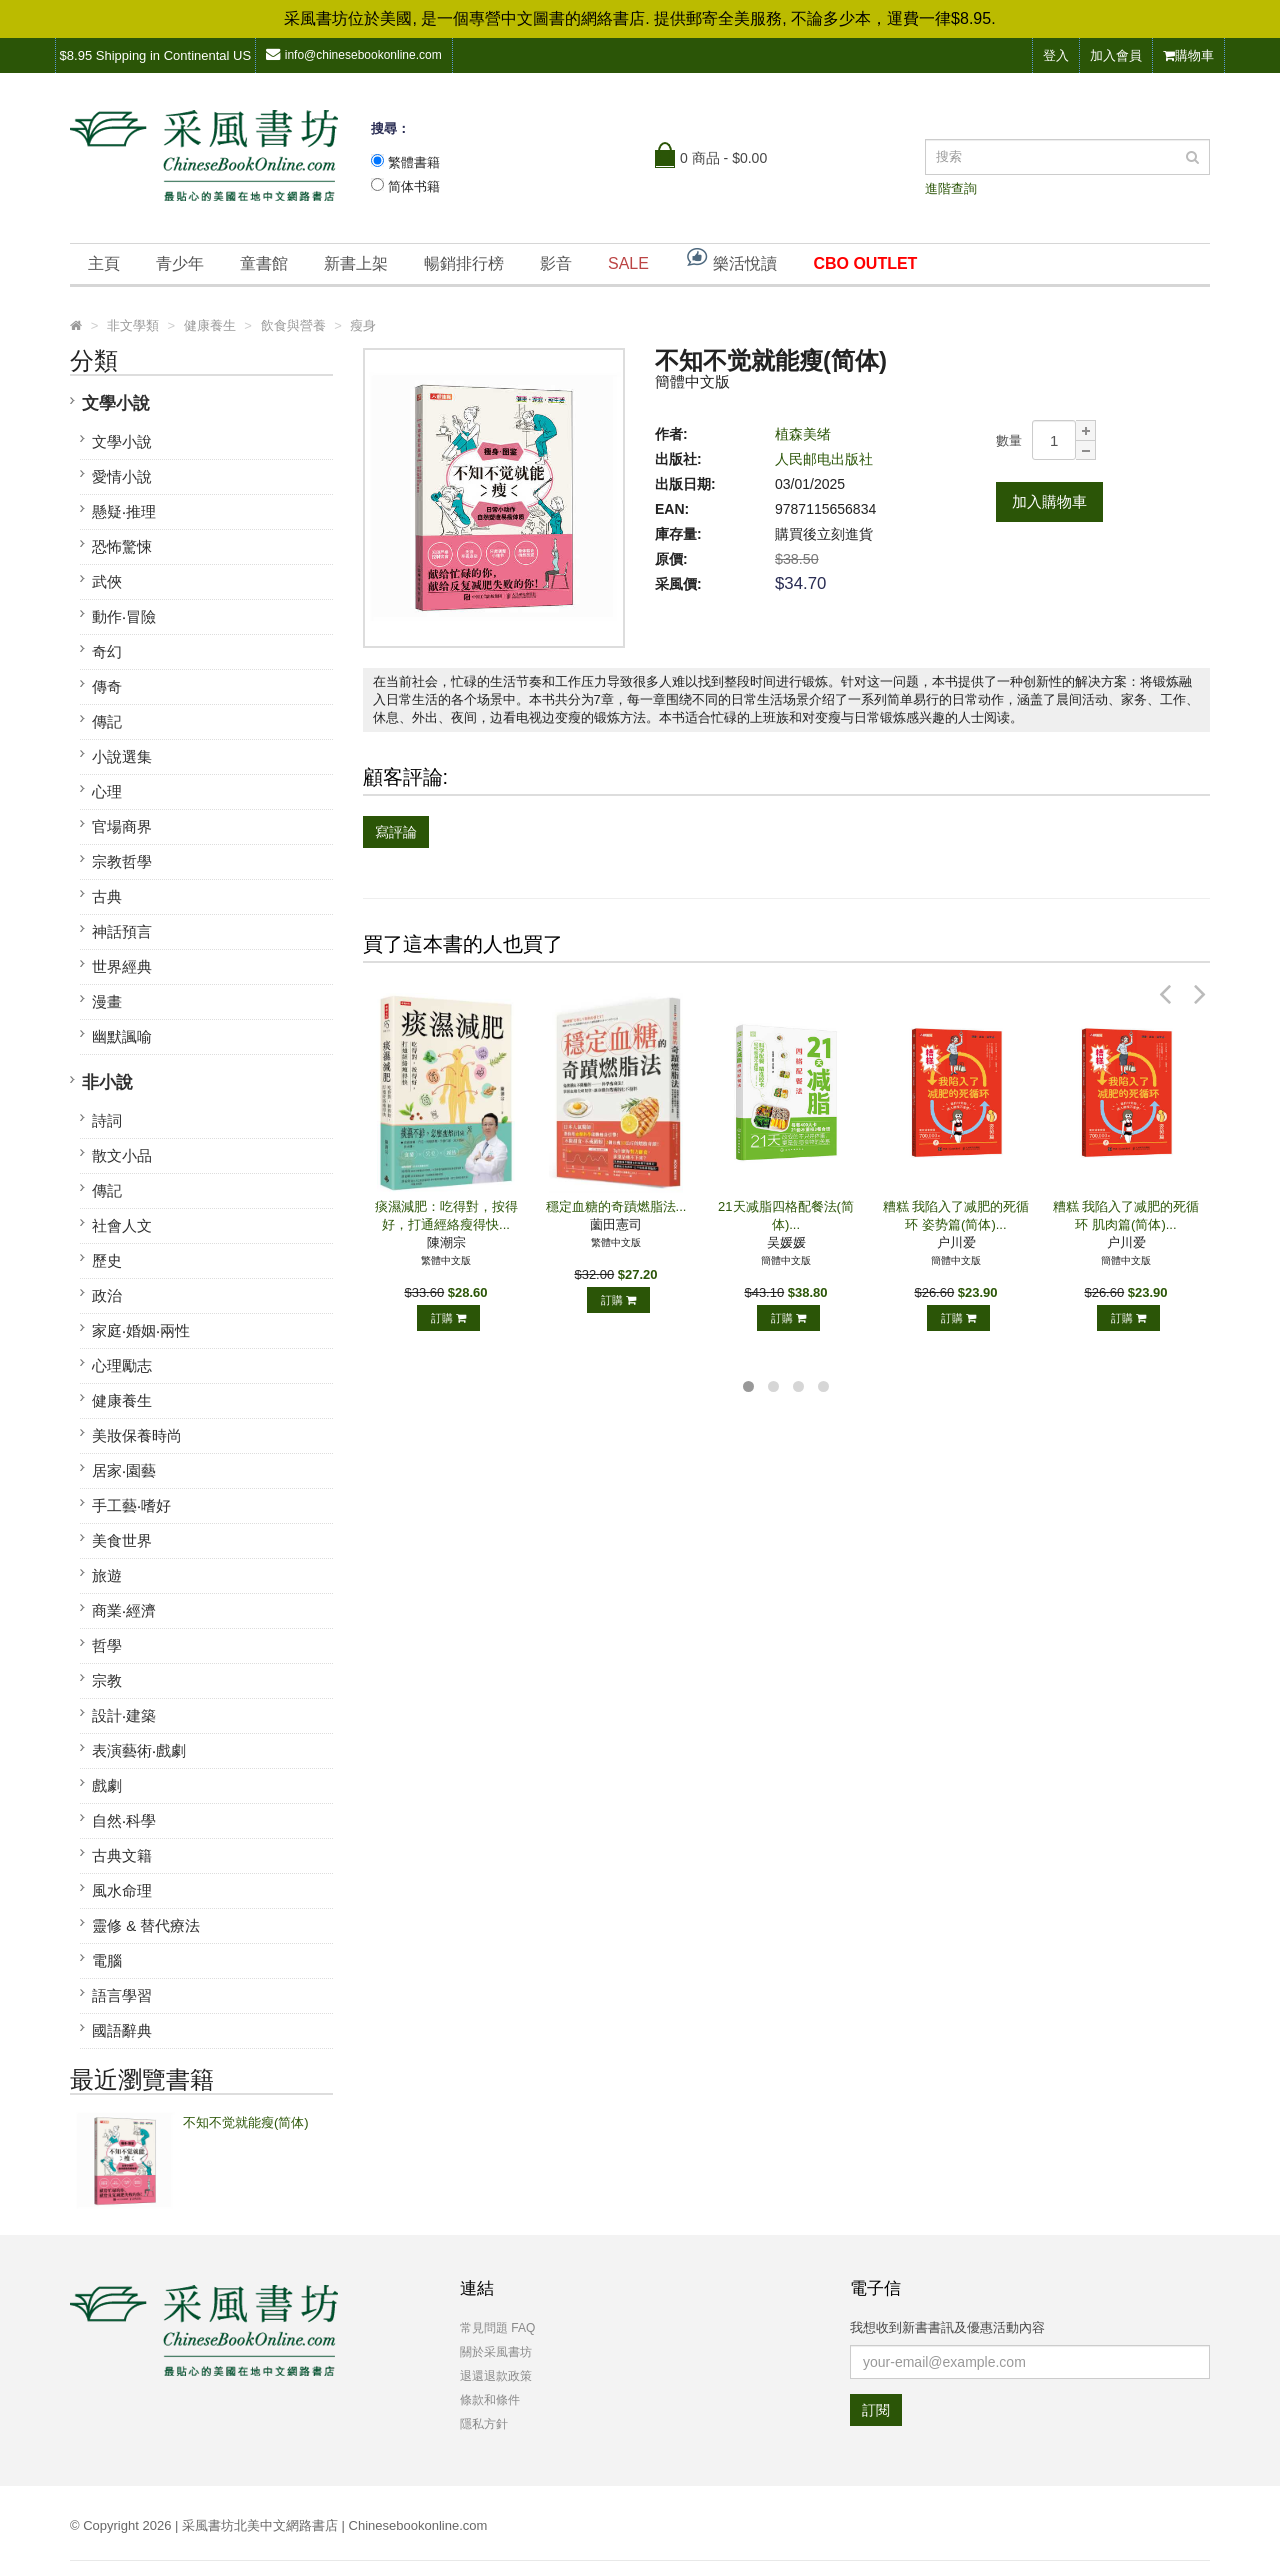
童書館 (264, 263)
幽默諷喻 (122, 1036)
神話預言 (122, 931)
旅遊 (107, 1575)
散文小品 (122, 1155)
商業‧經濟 (124, 1610)
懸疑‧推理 (124, 511)
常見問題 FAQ (497, 2328)
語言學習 (122, 1995)
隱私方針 (484, 2424)
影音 (556, 263)
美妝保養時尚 (137, 1435)
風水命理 (122, 1890)
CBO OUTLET (865, 263)
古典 (107, 896)
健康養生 (122, 1400)
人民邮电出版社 (824, 459)
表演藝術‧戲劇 (139, 1750)
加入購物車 (1049, 501)
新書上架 (356, 263)
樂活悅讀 (731, 258)
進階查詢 (951, 188)
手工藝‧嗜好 (131, 1505)
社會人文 (122, 1225)
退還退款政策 (496, 2376)
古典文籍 (122, 1855)
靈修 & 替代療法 (146, 1925)
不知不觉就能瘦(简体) (246, 2122)
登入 (1056, 55)
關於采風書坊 (496, 2352)
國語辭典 (122, 2030)
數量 (1009, 440)
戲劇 (107, 1785)
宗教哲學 (122, 861)
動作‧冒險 (124, 616)
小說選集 (122, 756)
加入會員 (1116, 55)
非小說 (107, 1082)
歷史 (107, 1260)
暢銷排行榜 (464, 263)
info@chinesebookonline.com (354, 54)
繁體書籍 (414, 162)
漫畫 (107, 1001)
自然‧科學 (124, 1820)
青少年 (180, 263)
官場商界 (122, 826)
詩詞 (107, 1120)
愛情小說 (122, 476)
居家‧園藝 (124, 1470)
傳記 (107, 721)
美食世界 (122, 1540)
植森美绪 (803, 434)
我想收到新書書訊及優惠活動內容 (947, 2327)
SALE (628, 263)
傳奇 (107, 686)
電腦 (107, 1960)
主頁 (104, 263)
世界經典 (122, 966)
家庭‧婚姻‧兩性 (141, 1330)
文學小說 (116, 403)
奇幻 (107, 651)
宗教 (107, 1680)
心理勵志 (122, 1365)
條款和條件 (490, 2400)
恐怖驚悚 (122, 546)
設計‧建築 (124, 1715)
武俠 (107, 581)
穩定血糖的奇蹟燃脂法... (616, 1206)
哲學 (107, 1645)
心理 (107, 791)
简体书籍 (414, 186)
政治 (107, 1295)
